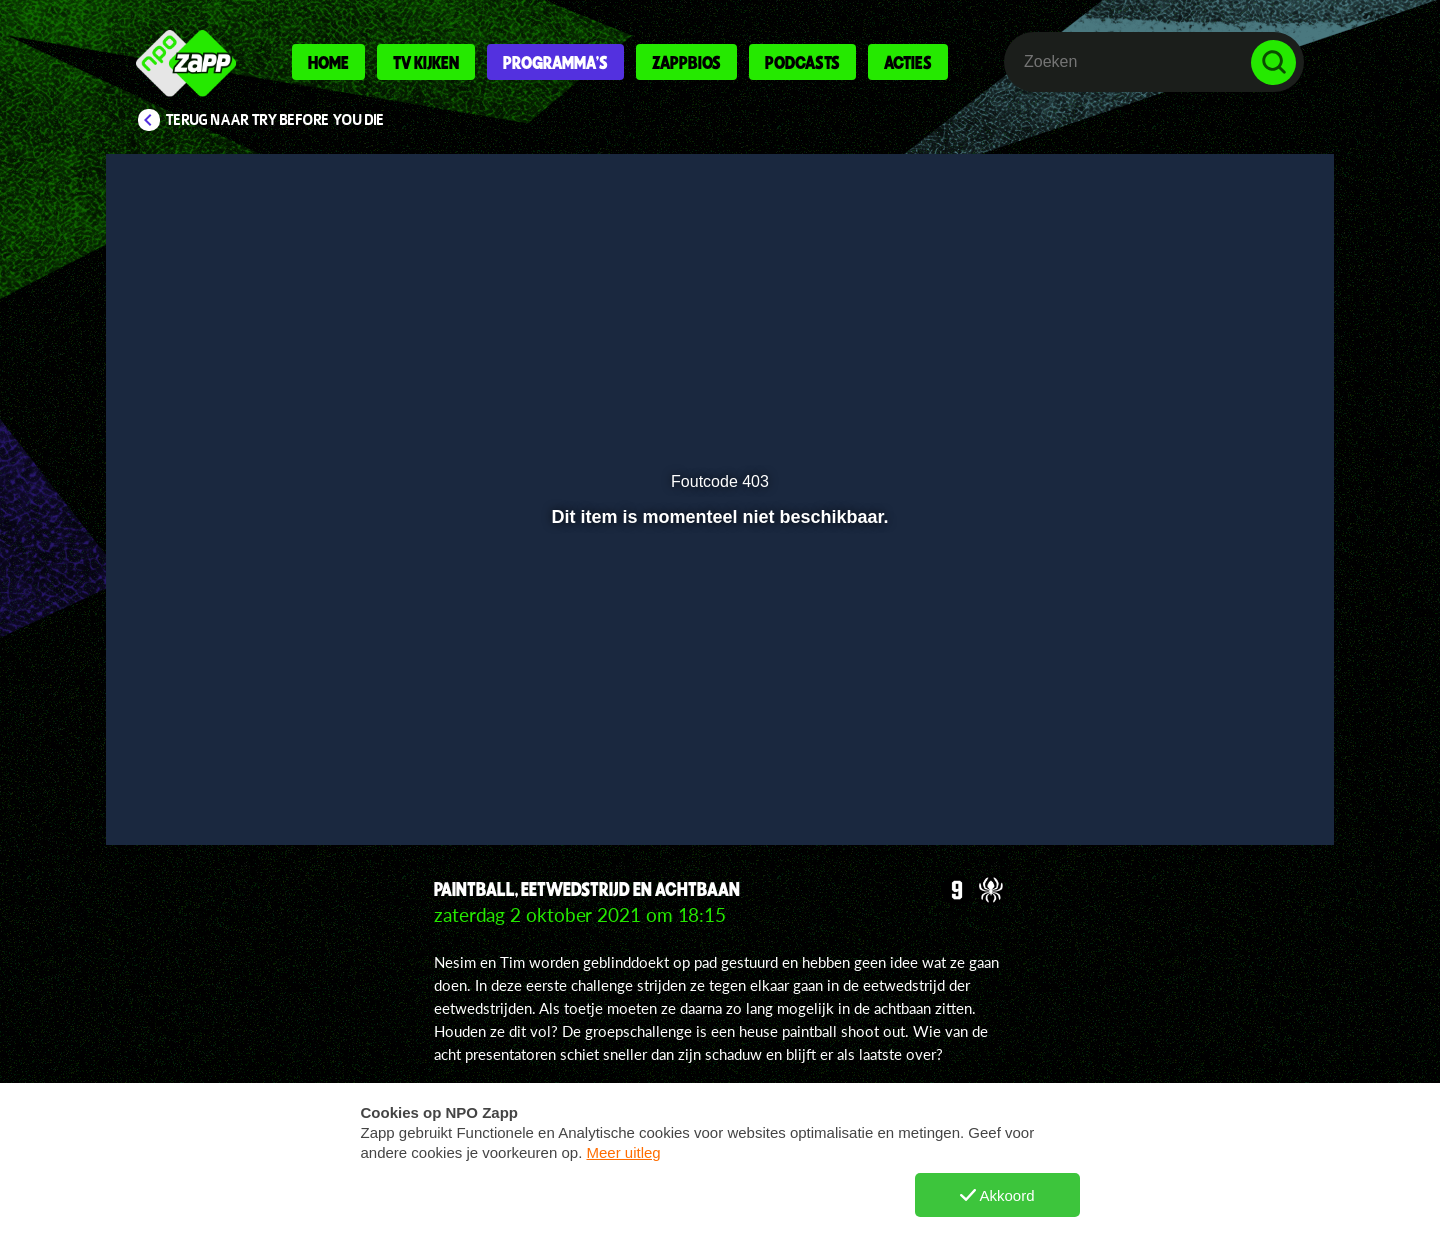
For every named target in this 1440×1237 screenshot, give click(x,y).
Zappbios (686, 62)
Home (328, 62)
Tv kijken (426, 62)
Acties (908, 62)
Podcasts (802, 62)
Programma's (555, 62)
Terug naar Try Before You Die (275, 120)
